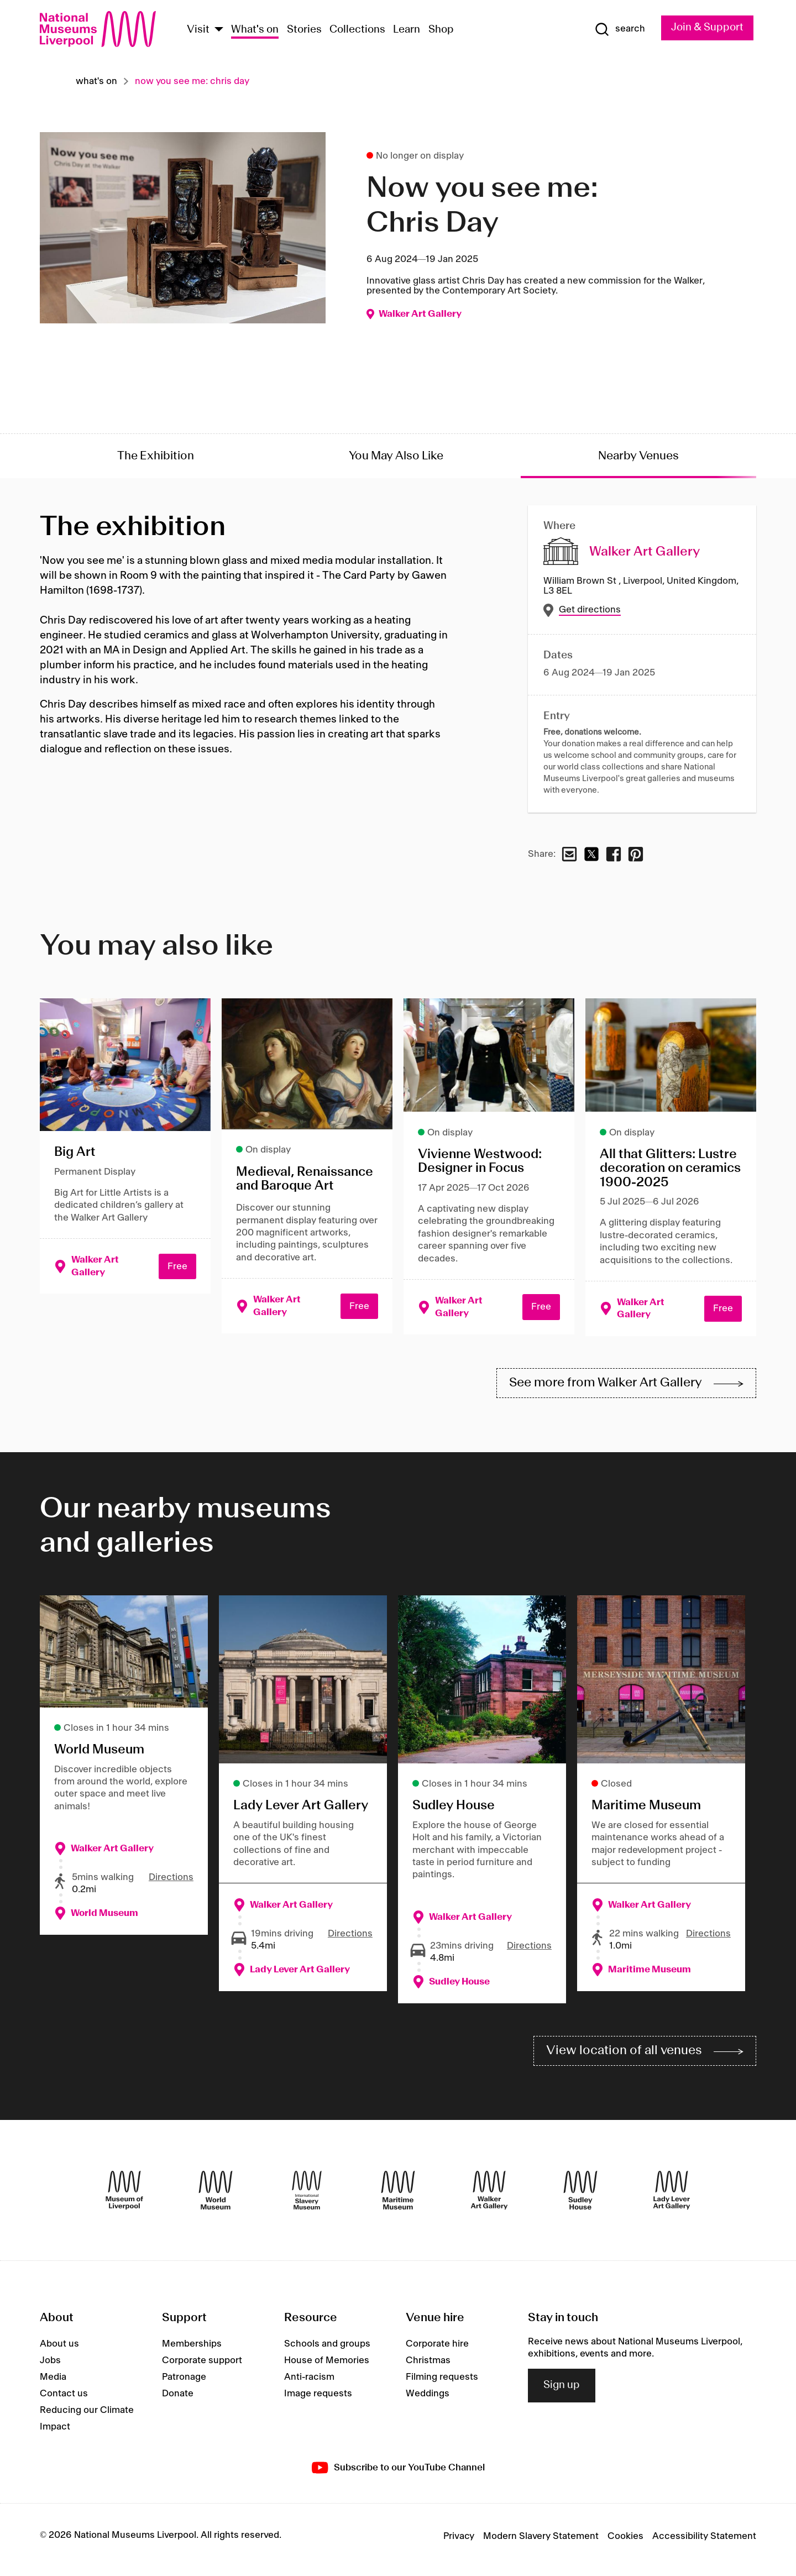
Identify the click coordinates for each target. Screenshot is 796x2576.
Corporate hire (437, 2350)
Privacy (458, 2543)
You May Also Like (396, 456)
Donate (177, 2400)
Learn (406, 29)
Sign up (561, 2391)
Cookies (625, 2543)
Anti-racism (309, 2383)
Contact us (64, 2400)
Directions (171, 1881)
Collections (357, 29)
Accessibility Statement (704, 2543)
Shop (441, 29)
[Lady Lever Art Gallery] (671, 2196)
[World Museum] (215, 2196)
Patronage (184, 2383)
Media (53, 2383)
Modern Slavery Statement (541, 2543)
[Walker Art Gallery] (489, 2196)
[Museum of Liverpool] (124, 2196)
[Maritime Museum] (398, 2196)
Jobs (50, 2366)
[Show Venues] (218, 30)
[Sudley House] (580, 2196)
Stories (304, 29)
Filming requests (442, 2383)
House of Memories (326, 2366)
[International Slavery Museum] (306, 2196)
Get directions (590, 610)
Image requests (318, 2400)
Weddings (427, 2400)
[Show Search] (609, 29)
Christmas (428, 2366)
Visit (198, 29)
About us (59, 2350)
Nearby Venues (638, 456)
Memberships (192, 2350)
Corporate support (202, 2366)
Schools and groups (327, 2350)
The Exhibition (155, 456)
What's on (255, 29)
